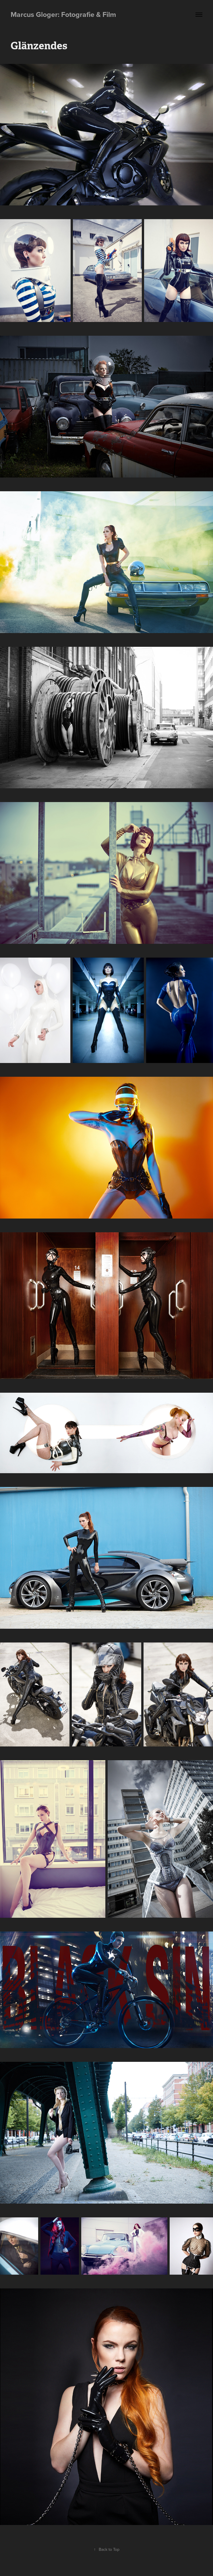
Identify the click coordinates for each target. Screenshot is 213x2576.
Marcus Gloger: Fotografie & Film (63, 14)
